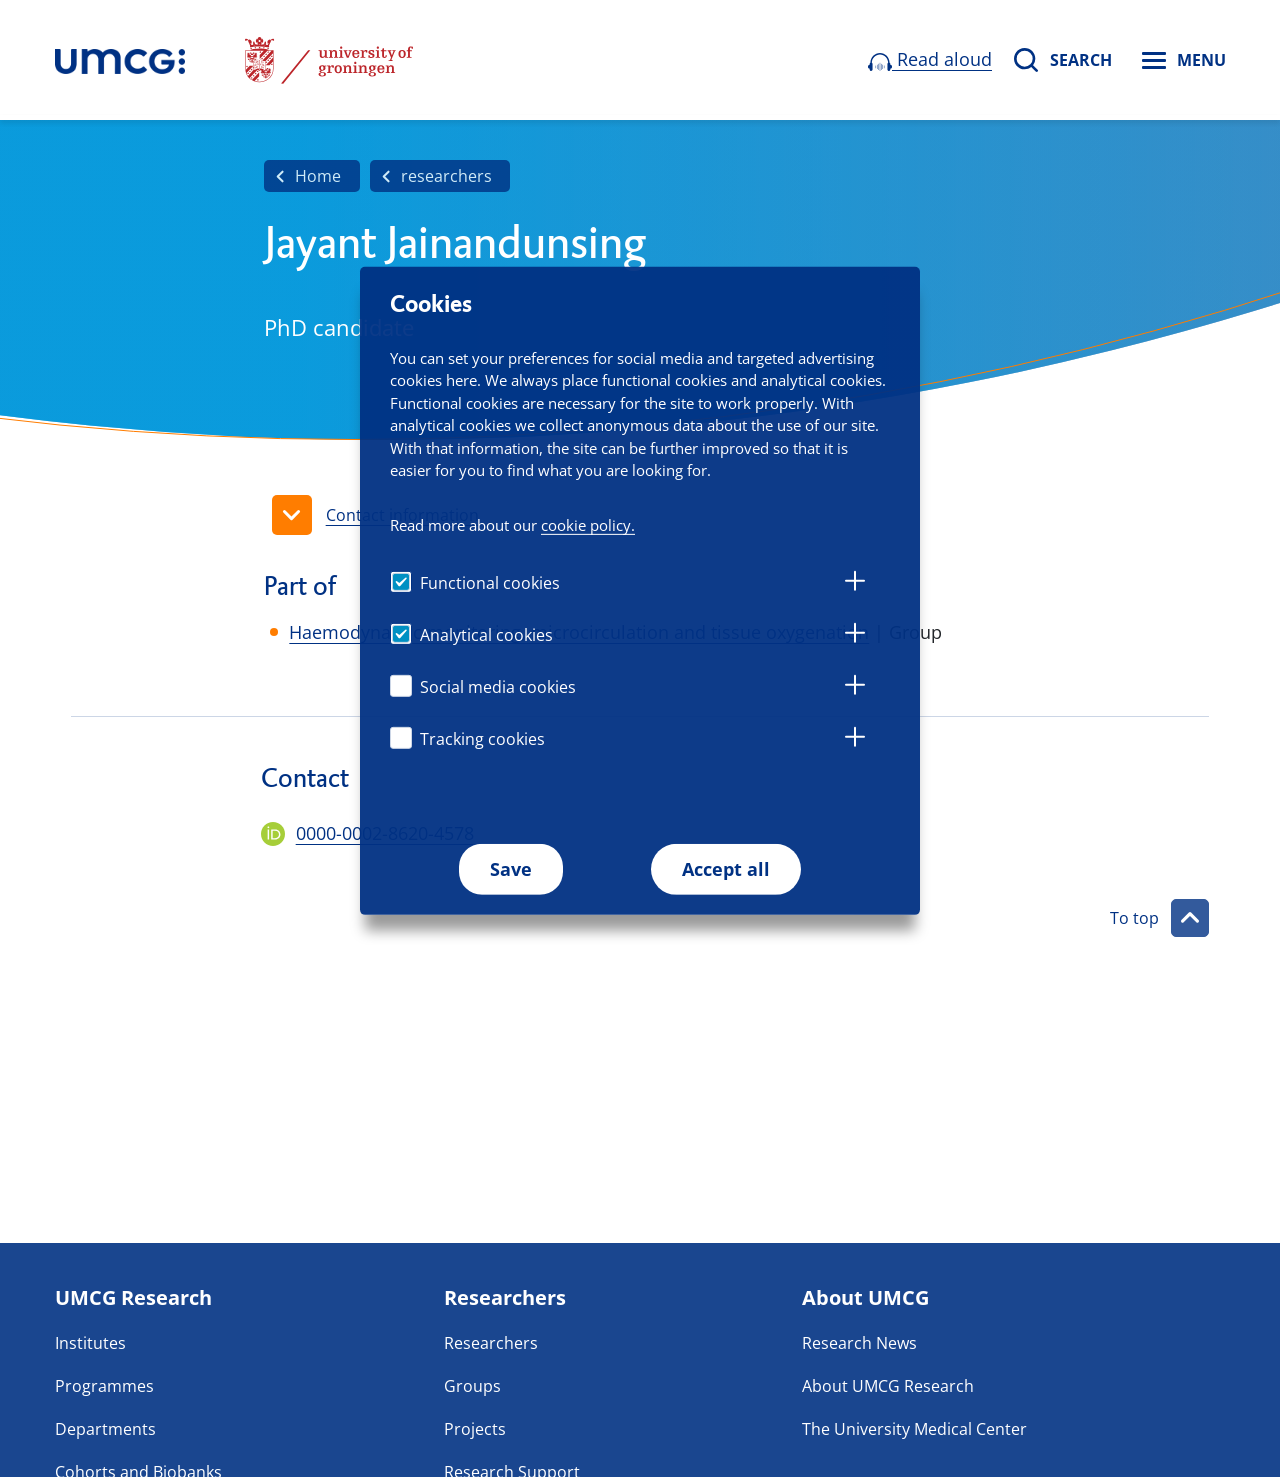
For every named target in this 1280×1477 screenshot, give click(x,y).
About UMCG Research (888, 1386)
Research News (859, 1343)
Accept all (726, 869)
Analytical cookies (486, 635)
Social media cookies (498, 687)
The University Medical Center (914, 1429)
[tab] (855, 584)
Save (511, 869)
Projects (475, 1429)
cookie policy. (588, 525)
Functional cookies (490, 583)
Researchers (491, 1343)
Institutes (90, 1343)
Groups (472, 1386)
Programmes (104, 1386)
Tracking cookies (482, 739)
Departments (105, 1429)
